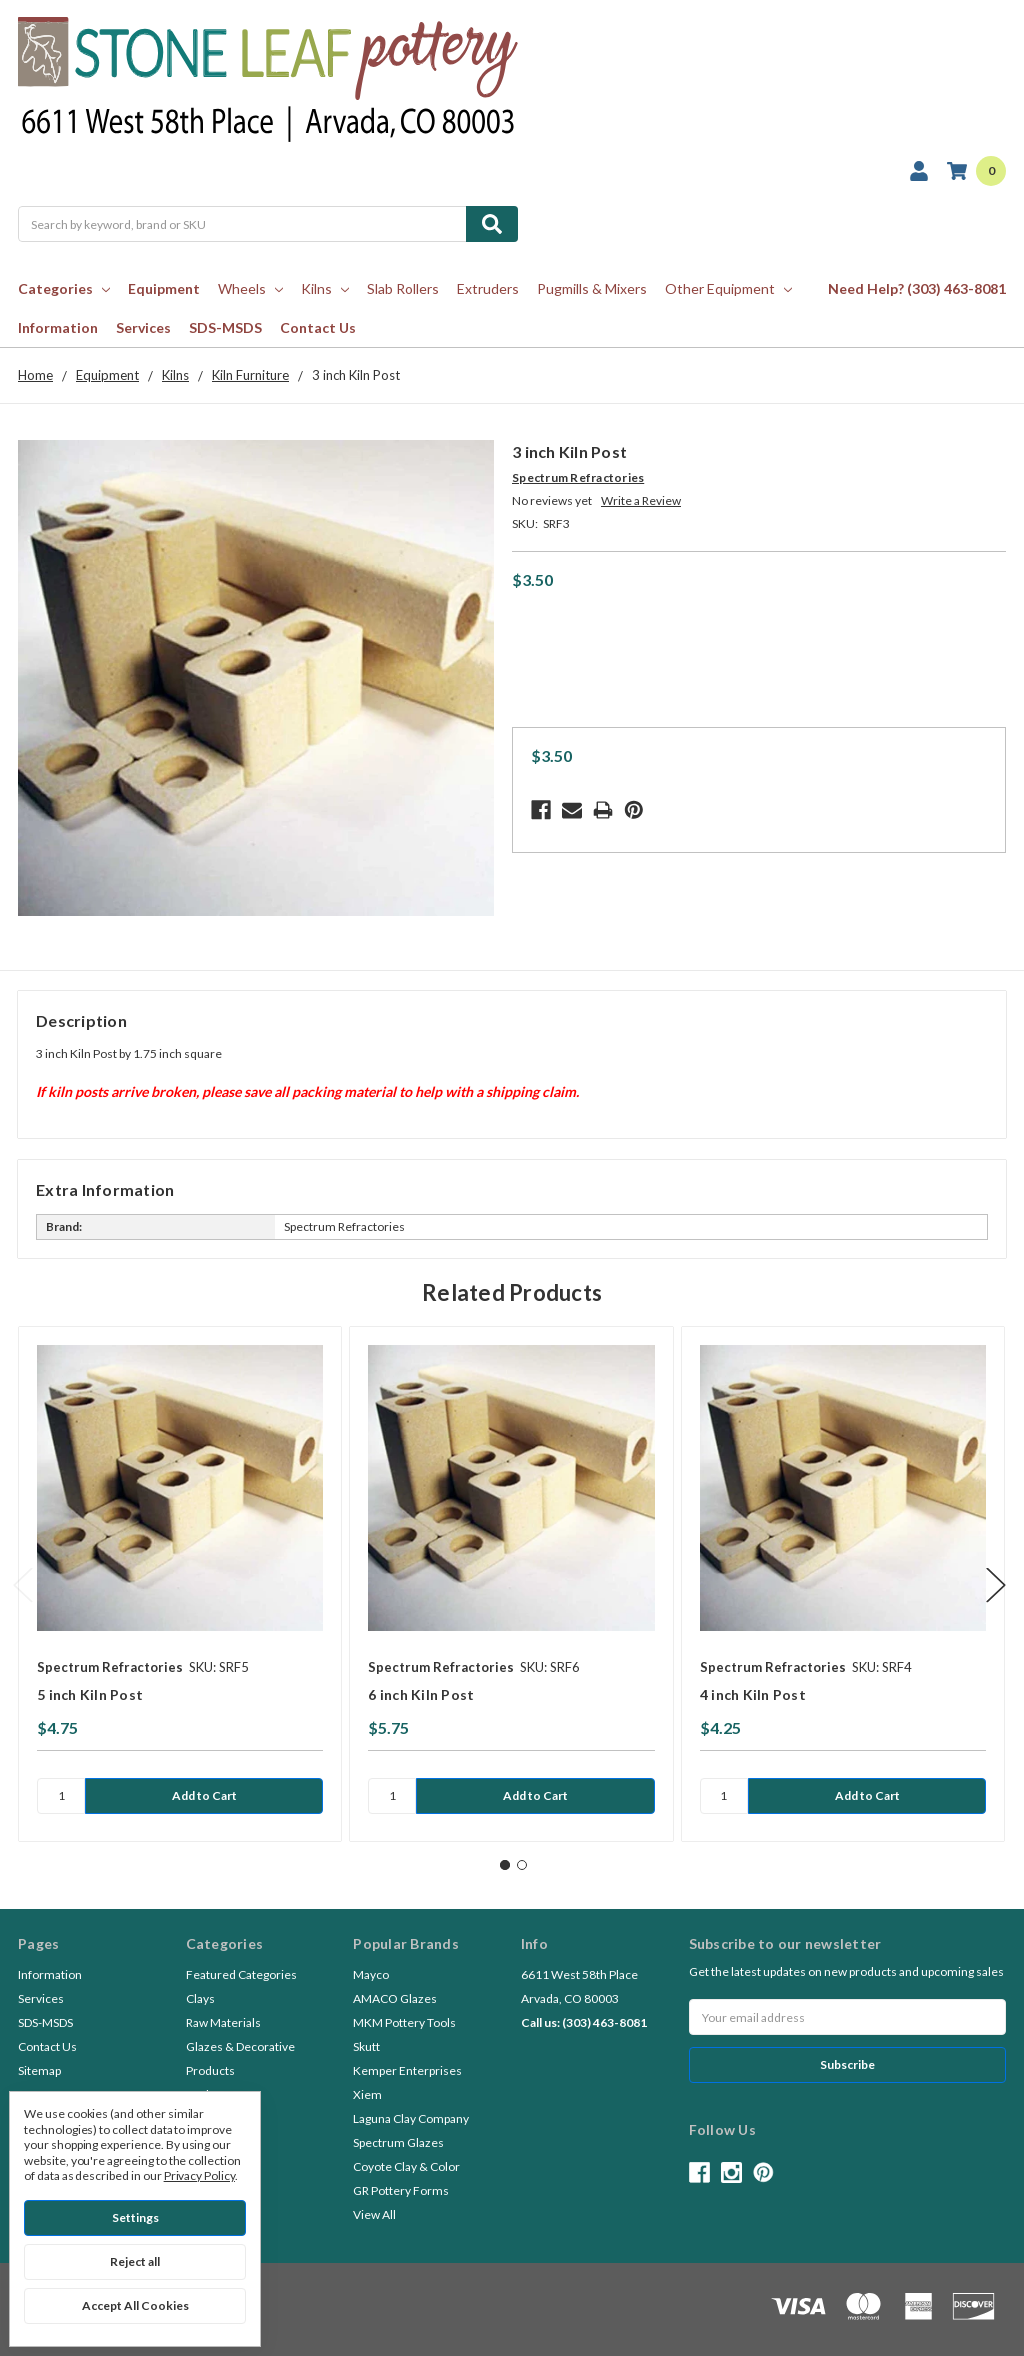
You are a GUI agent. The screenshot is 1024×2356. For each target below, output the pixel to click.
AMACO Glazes (395, 1998)
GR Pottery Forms (401, 2190)
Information (58, 327)
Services (143, 327)
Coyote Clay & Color (406, 2166)
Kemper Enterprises (407, 2070)
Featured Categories (241, 1974)
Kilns (325, 288)
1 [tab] (505, 1865)
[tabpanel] (179, 1584)
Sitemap (39, 2070)
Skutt (366, 2046)
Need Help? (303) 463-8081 (917, 288)
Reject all (135, 2261)
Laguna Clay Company (411, 2118)
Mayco (371, 1974)
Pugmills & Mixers (592, 288)
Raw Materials (223, 2022)
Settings (135, 2217)
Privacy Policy (199, 2175)
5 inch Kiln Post (90, 1694)
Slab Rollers (403, 288)
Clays (200, 1998)
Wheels (250, 288)
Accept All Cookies (135, 2305)
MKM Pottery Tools (404, 2022)
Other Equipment (728, 288)
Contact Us (318, 327)
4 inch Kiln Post (753, 1694)
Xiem (367, 2094)
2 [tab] (522, 1865)
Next (996, 1584)
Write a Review (641, 500)
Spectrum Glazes (398, 2142)
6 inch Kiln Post (421, 1694)
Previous (23, 1584)
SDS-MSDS (225, 327)
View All (374, 2214)
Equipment (164, 288)
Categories (64, 288)
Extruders (488, 288)
